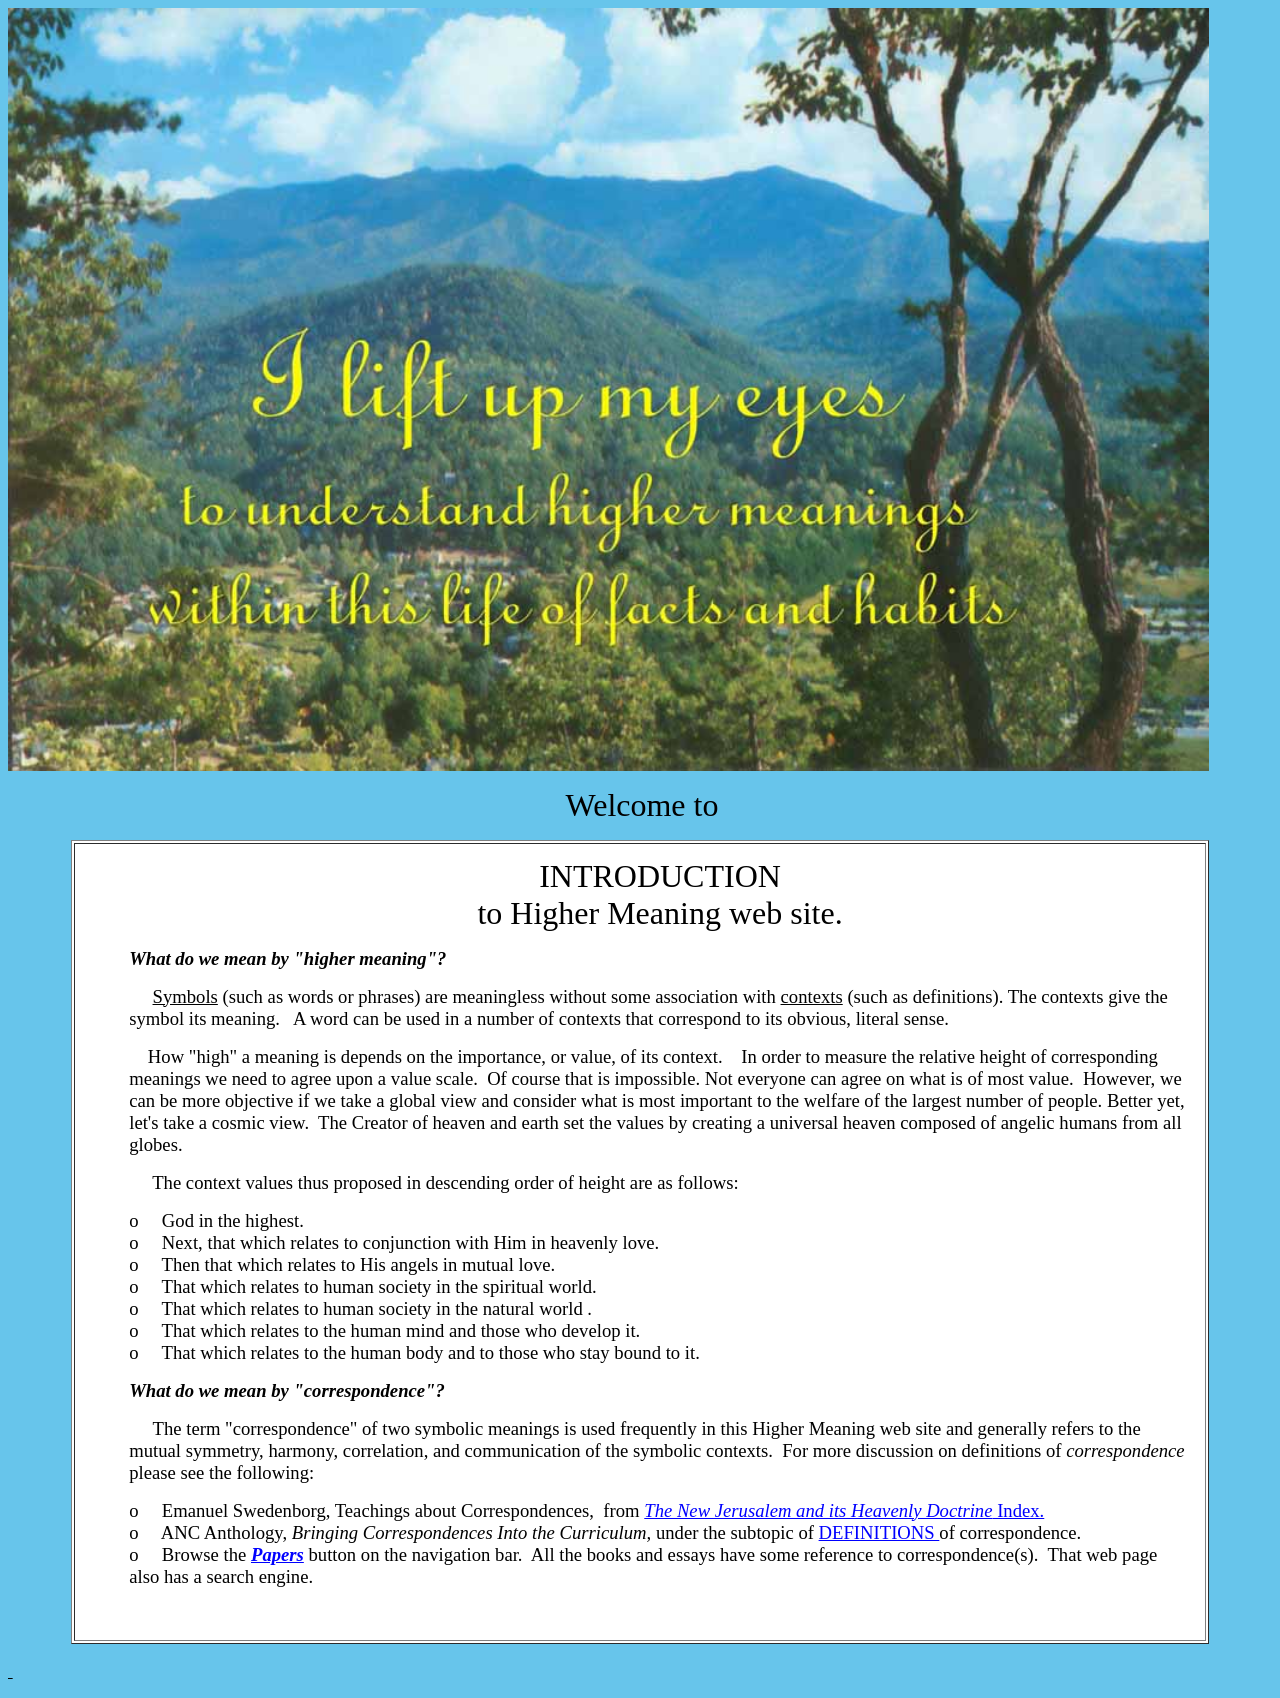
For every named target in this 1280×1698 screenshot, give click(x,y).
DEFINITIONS (879, 1532)
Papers (277, 1554)
